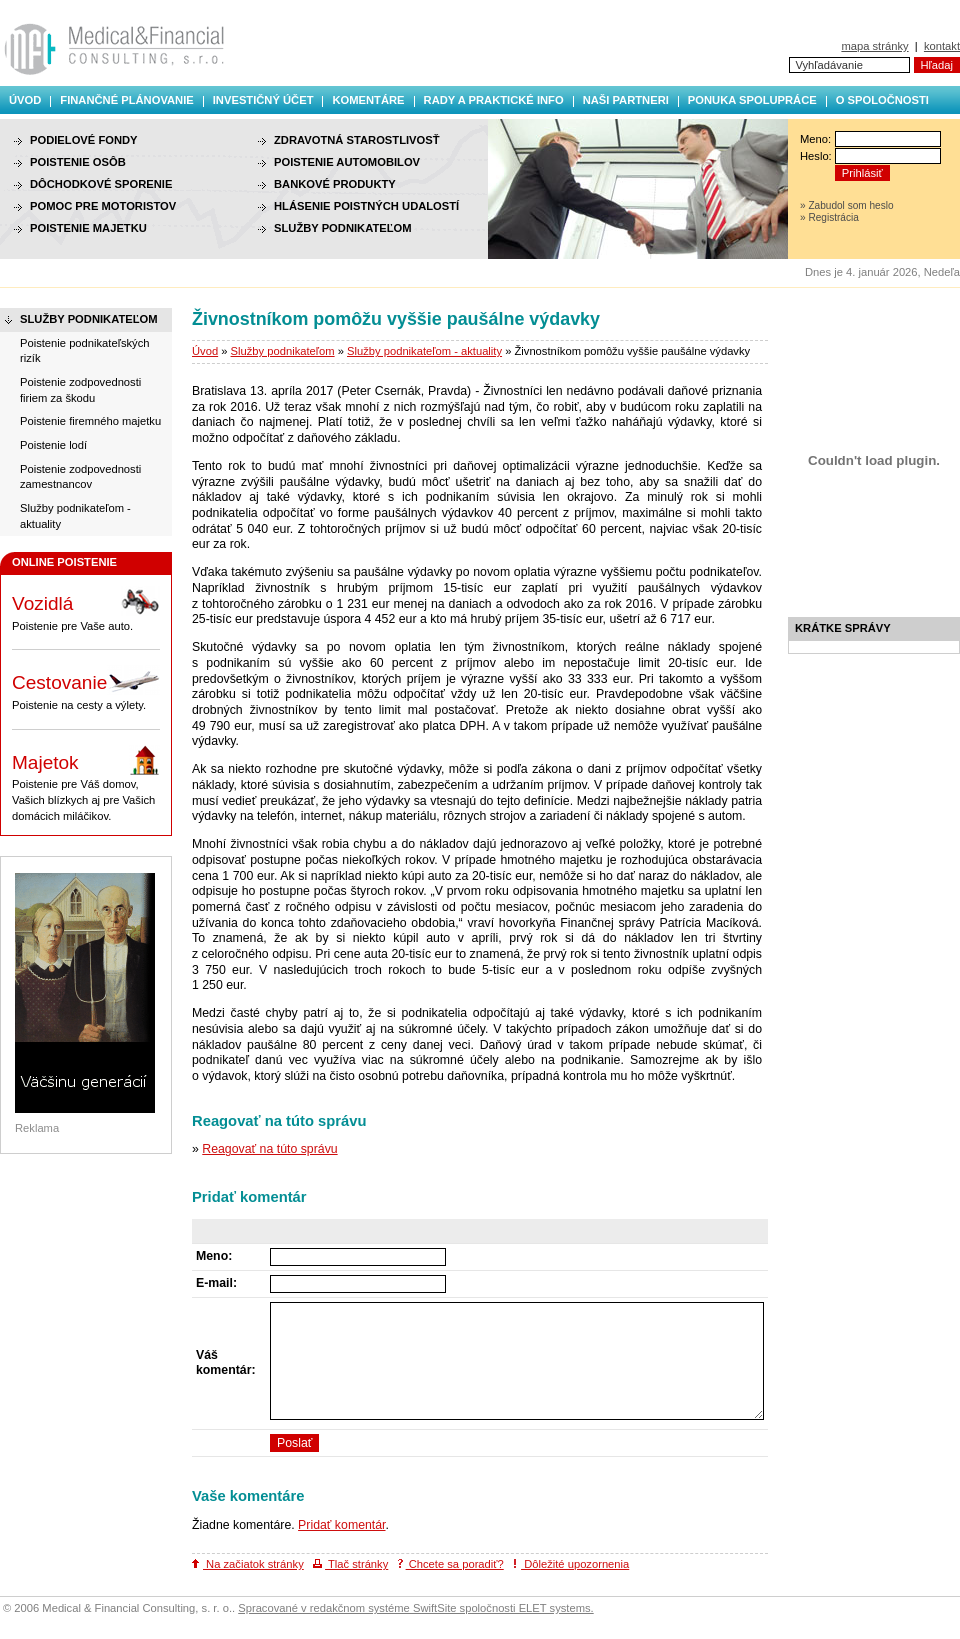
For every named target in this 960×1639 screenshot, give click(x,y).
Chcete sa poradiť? (451, 1564)
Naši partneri (626, 100)
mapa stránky (874, 46)
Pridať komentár (341, 1525)
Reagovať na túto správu (269, 1149)
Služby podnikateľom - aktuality (424, 351)
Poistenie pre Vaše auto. (86, 609)
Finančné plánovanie (126, 100)
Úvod (25, 100)
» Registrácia (829, 217)
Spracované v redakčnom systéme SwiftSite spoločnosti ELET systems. (415, 1608)
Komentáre (368, 100)
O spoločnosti (882, 100)
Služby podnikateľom (283, 351)
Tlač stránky (350, 1564)
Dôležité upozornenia (571, 1564)
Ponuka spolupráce (752, 100)
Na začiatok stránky (248, 1564)
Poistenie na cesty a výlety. (86, 688)
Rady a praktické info (494, 100)
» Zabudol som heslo (847, 205)
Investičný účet (263, 100)
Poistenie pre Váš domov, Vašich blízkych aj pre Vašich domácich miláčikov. (86, 783)
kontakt (942, 46)
